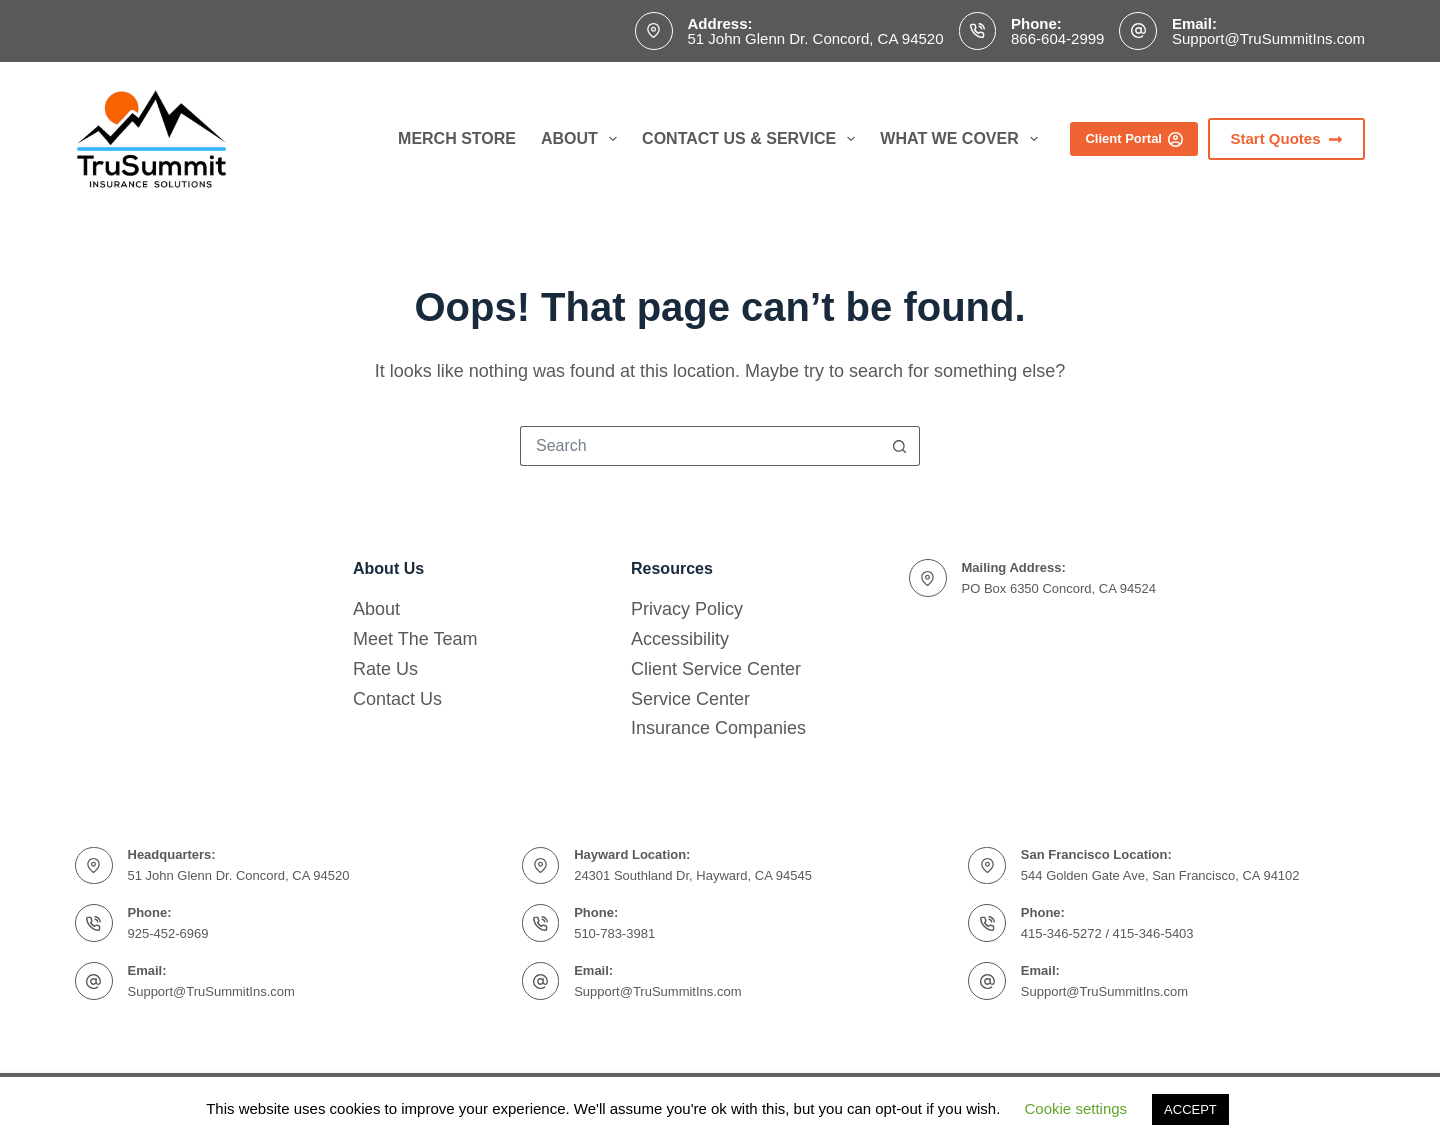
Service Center (690, 699)
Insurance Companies (718, 728)
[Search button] (900, 446)
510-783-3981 (614, 933)
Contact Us (397, 699)
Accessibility (680, 639)
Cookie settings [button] (1076, 1108)
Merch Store (457, 138)
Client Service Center (716, 669)
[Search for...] (700, 446)
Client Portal (1134, 139)
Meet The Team (415, 639)
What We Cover (963, 139)
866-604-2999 (1057, 38)
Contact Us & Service (752, 139)
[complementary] (1395, 1097)
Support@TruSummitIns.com (1268, 38)
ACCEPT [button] (1190, 1109)
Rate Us (385, 669)
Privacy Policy (687, 609)
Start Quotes (1286, 138)
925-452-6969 (168, 933)
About (583, 139)
